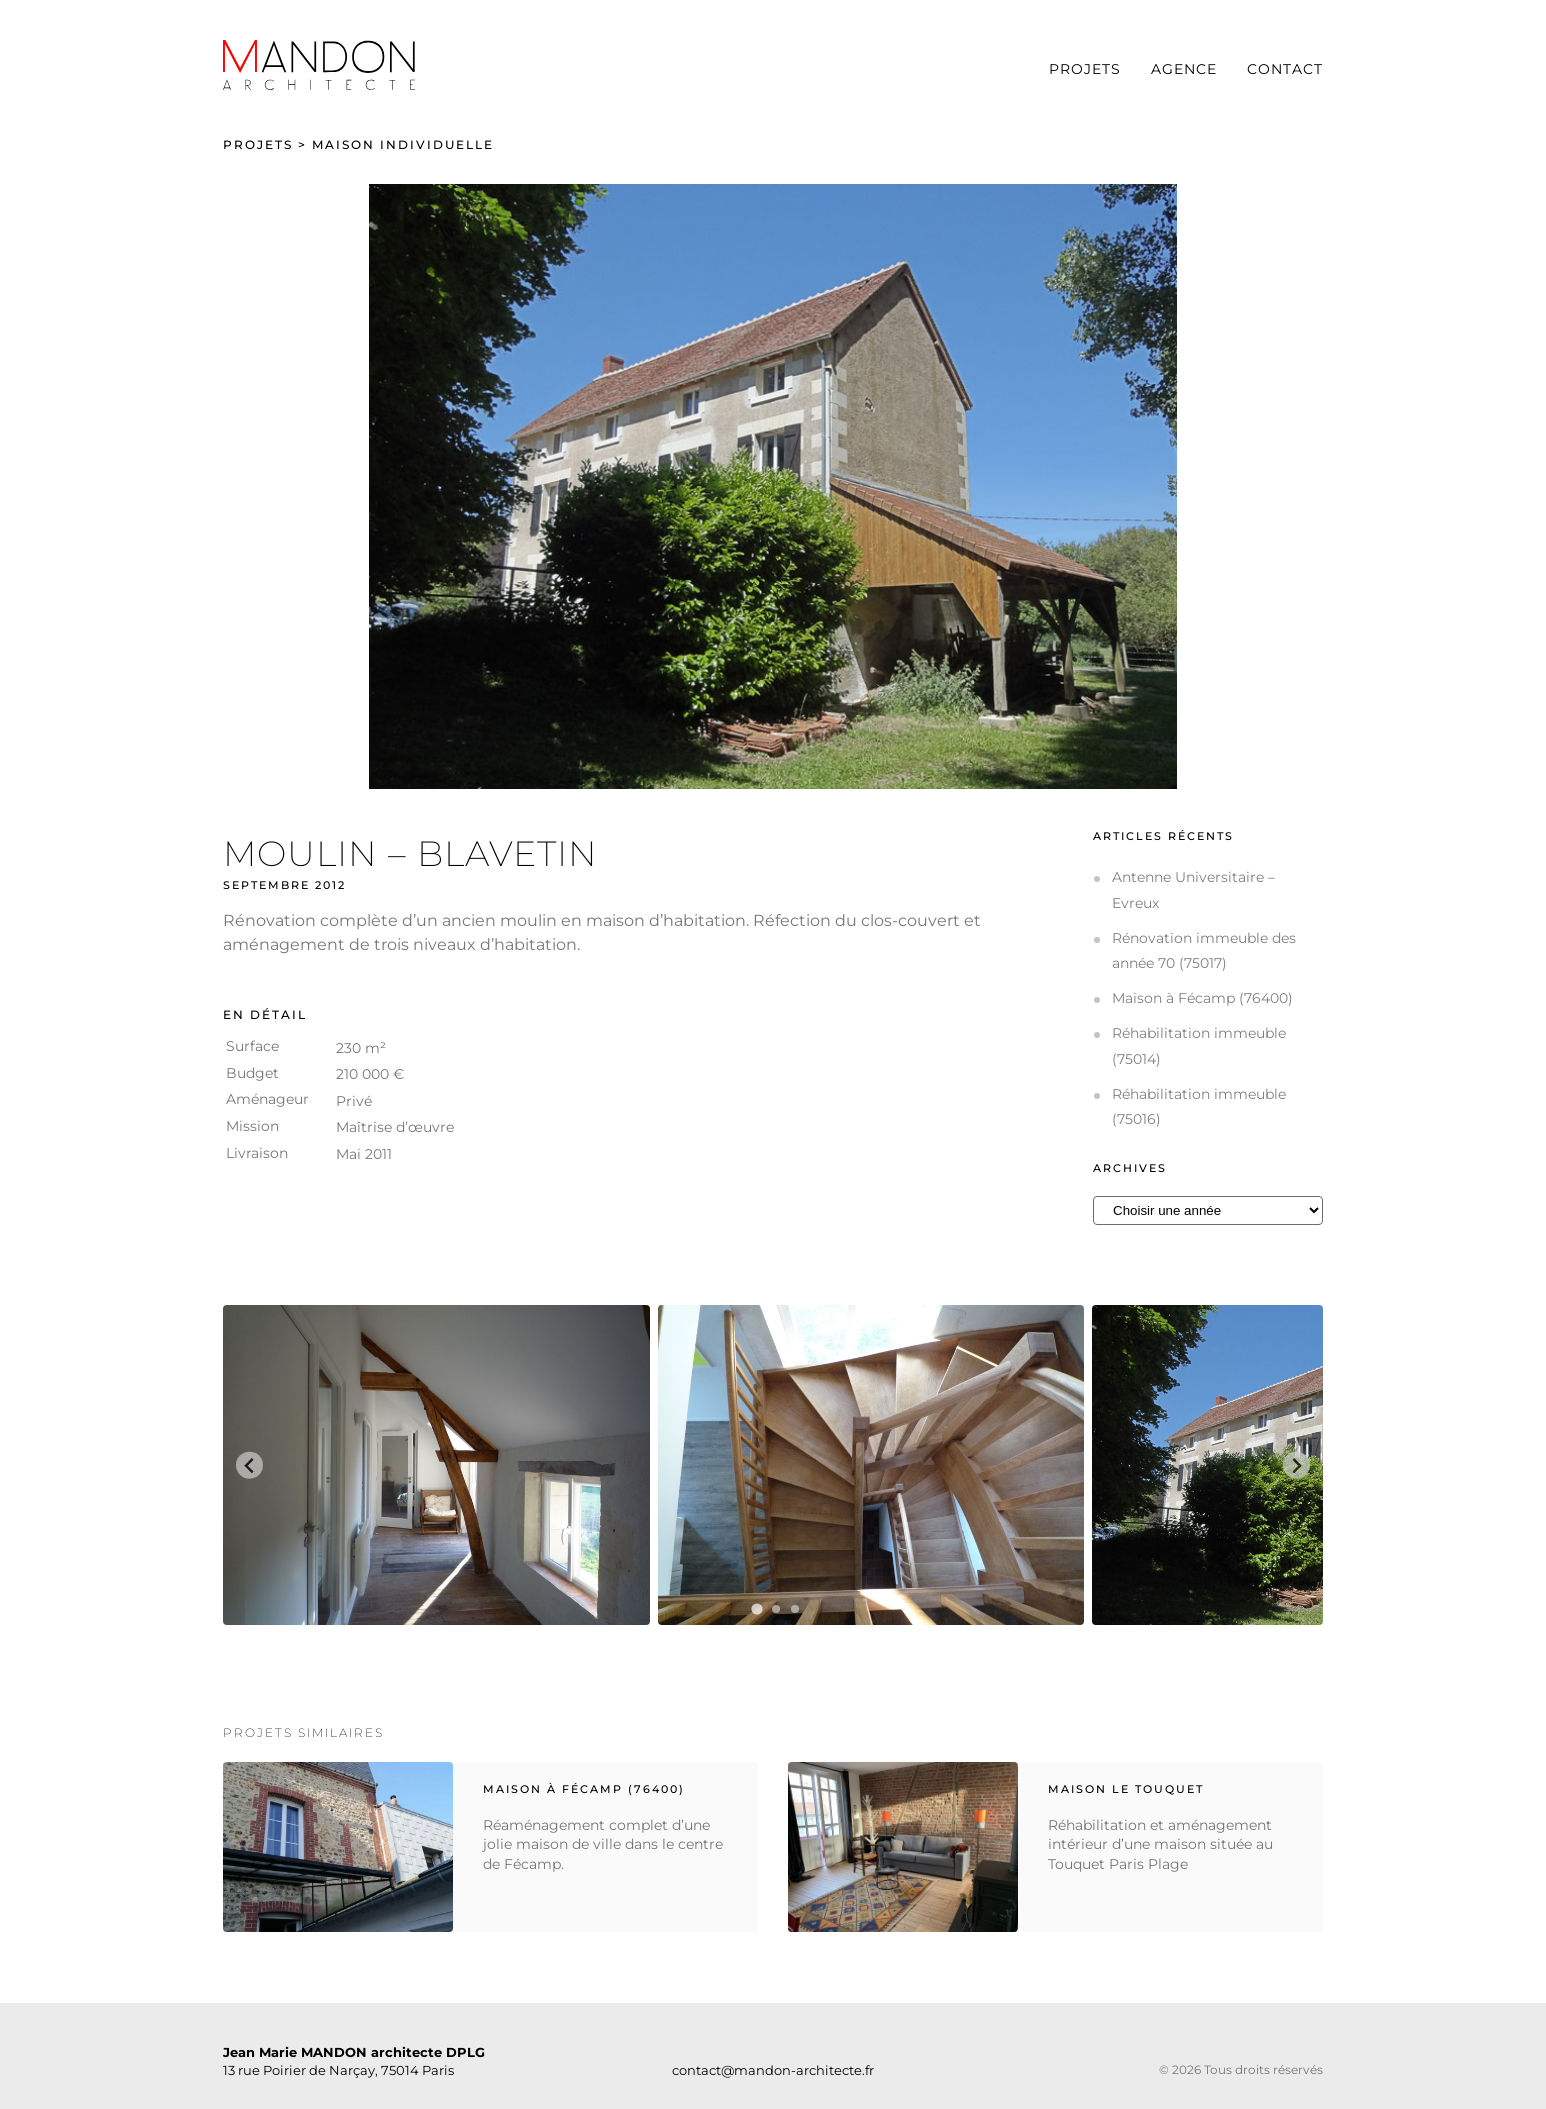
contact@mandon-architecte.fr (773, 2070)
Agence (1184, 69)
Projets (1085, 69)
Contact (1285, 69)
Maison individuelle (403, 144)
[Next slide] (1296, 1465)
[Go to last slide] (249, 1465)
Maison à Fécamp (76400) (1202, 998)
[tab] (756, 1609)
